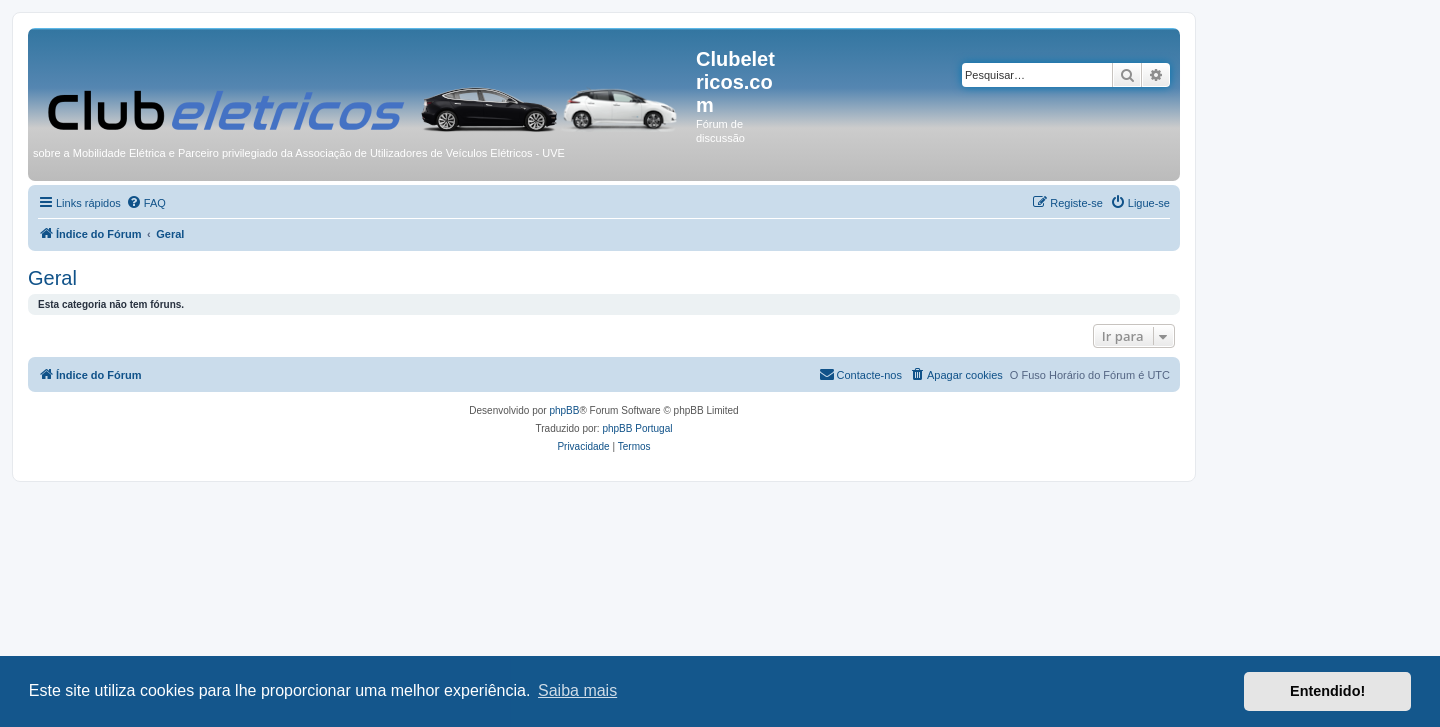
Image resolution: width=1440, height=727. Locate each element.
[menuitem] (146, 203)
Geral (52, 278)
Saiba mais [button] (577, 690)
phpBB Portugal (637, 428)
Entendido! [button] (1327, 691)
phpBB (564, 410)
